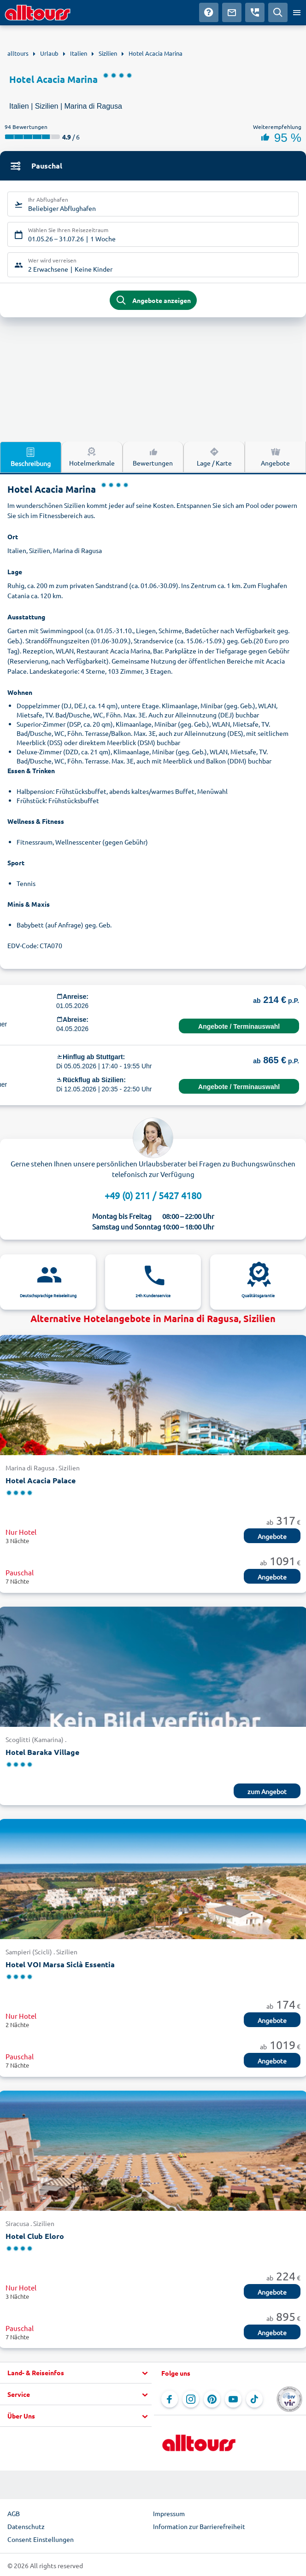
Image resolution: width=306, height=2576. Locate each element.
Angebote (275, 456)
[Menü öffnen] (296, 12)
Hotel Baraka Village (42, 1752)
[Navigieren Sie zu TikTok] (254, 2399)
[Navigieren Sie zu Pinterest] (212, 2399)
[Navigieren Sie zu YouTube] (233, 2399)
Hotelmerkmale (92, 456)
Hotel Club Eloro (35, 2236)
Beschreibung (31, 456)
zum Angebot (267, 1791)
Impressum (169, 2513)
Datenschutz (26, 2526)
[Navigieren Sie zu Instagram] (190, 2399)
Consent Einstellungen (40, 2539)
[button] (76, 2373)
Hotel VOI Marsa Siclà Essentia (60, 1964)
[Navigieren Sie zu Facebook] (169, 2399)
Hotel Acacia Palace (41, 1480)
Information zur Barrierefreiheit (199, 2526)
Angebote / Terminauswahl (239, 1026)
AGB (13, 2513)
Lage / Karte (214, 456)
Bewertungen (153, 456)
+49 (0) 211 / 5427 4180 (153, 1195)
